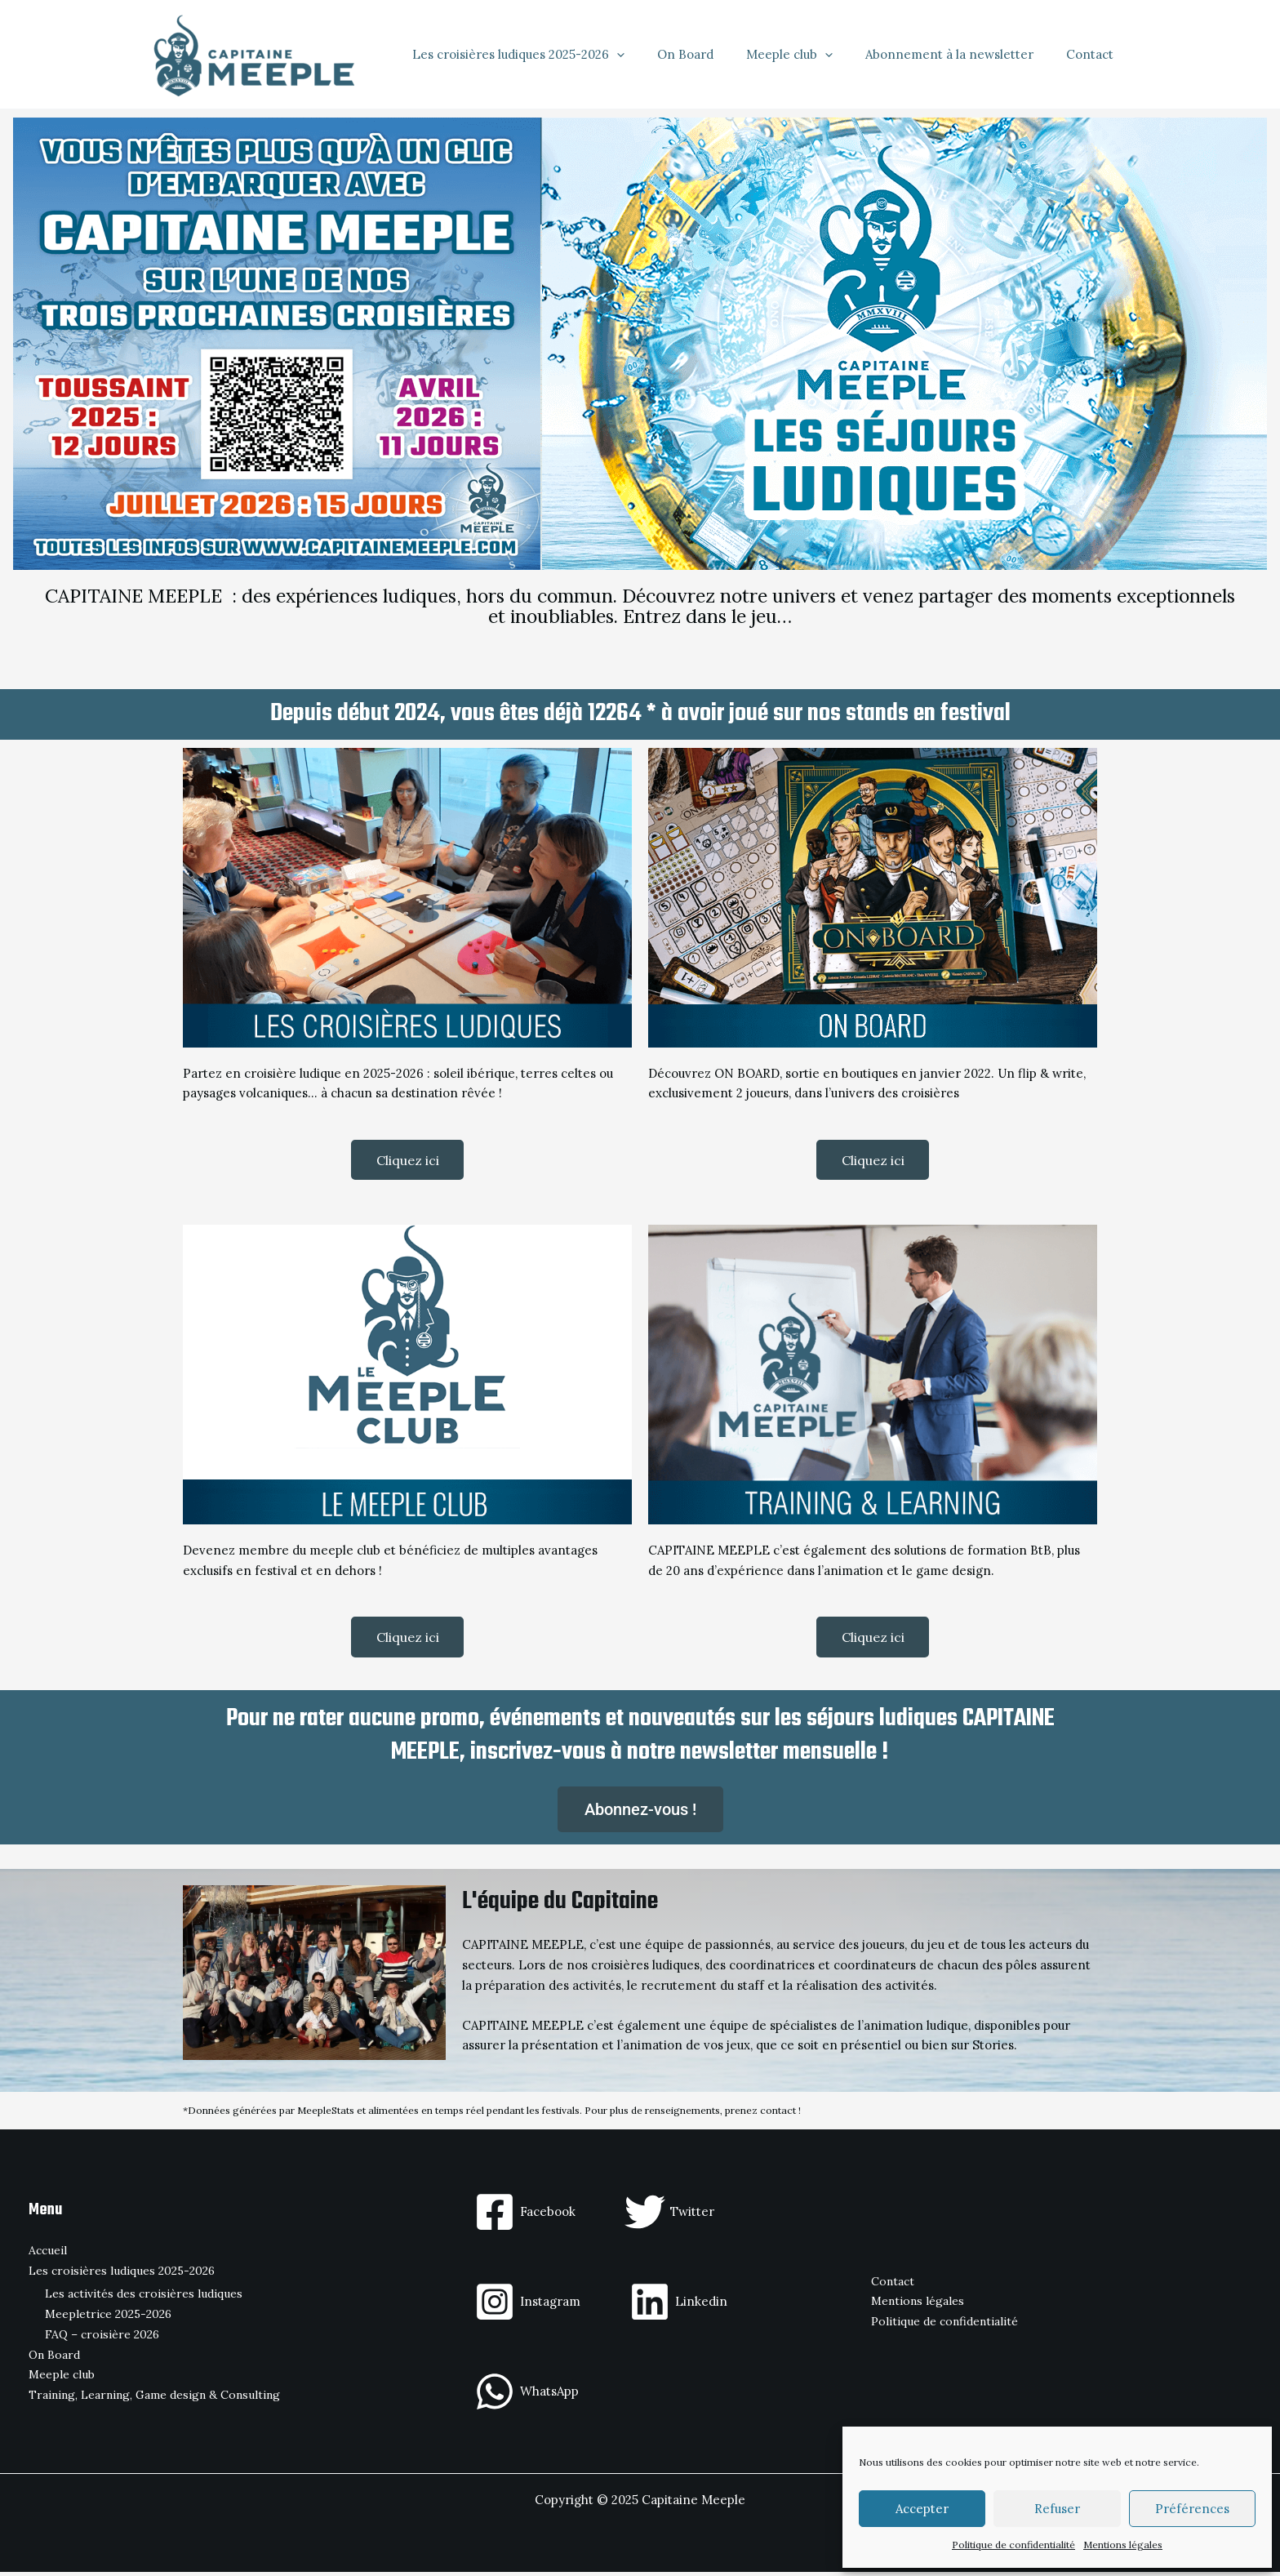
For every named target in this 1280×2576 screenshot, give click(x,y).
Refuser (1057, 2508)
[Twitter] (669, 2216)
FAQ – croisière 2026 (102, 2338)
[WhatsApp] (526, 2395)
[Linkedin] (678, 2306)
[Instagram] (527, 2306)
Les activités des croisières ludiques (143, 2298)
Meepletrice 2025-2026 (108, 2318)
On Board (714, 54)
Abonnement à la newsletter (962, 54)
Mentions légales (1122, 2544)
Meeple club (810, 54)
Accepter (922, 2508)
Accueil (48, 2255)
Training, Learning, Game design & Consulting (154, 2399)
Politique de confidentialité (1013, 2544)
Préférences (1192, 2508)
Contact (1094, 54)
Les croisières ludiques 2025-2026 (555, 54)
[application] (653, 54)
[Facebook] (525, 2216)
